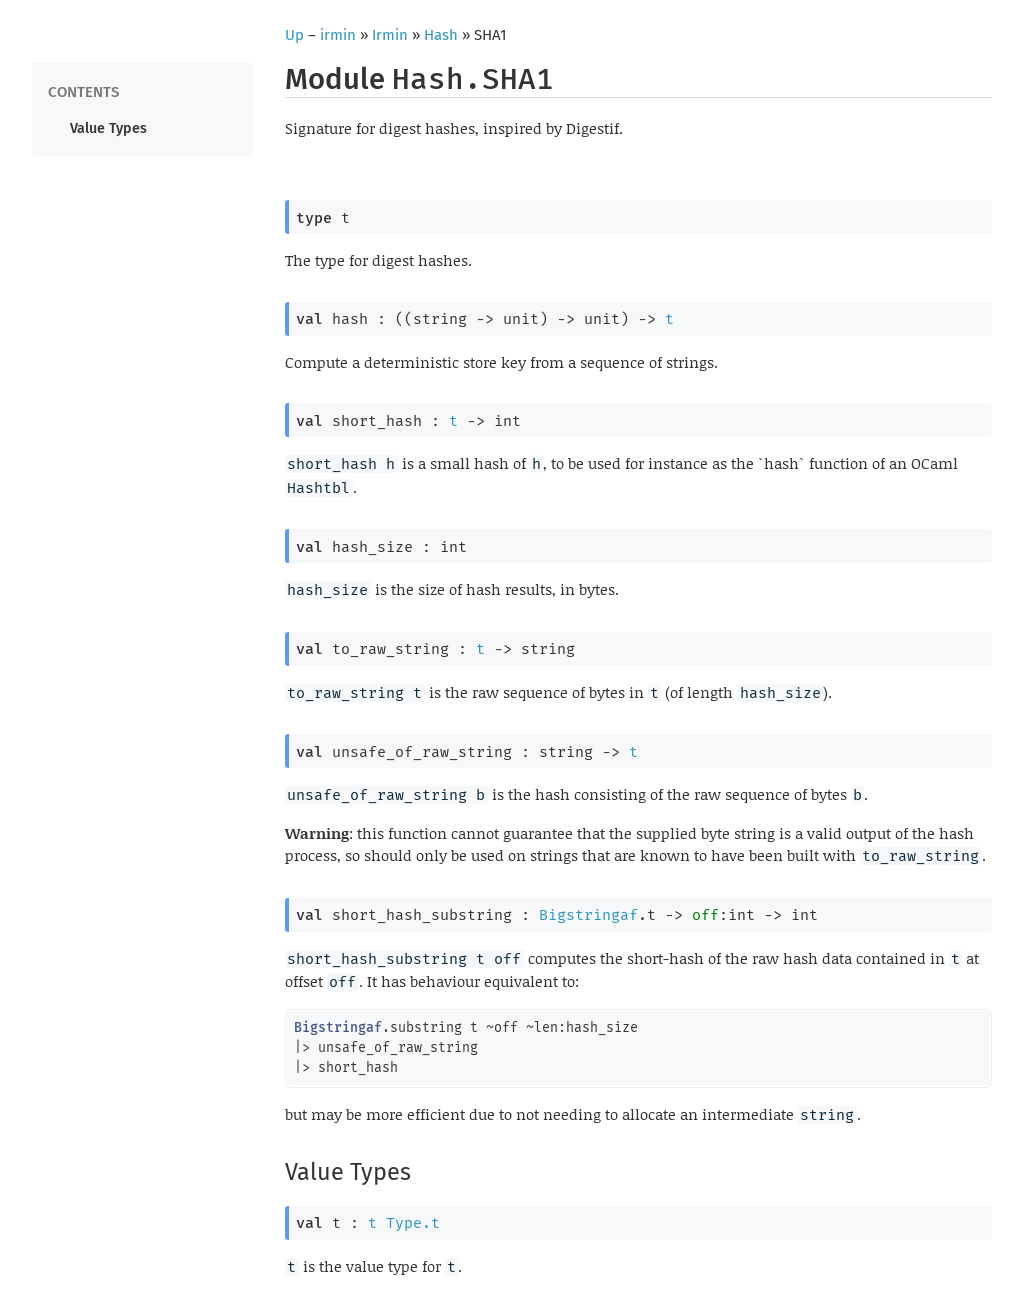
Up (294, 35)
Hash (441, 35)
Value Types (108, 128)
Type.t (413, 1223)
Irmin (390, 35)
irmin (338, 35)
